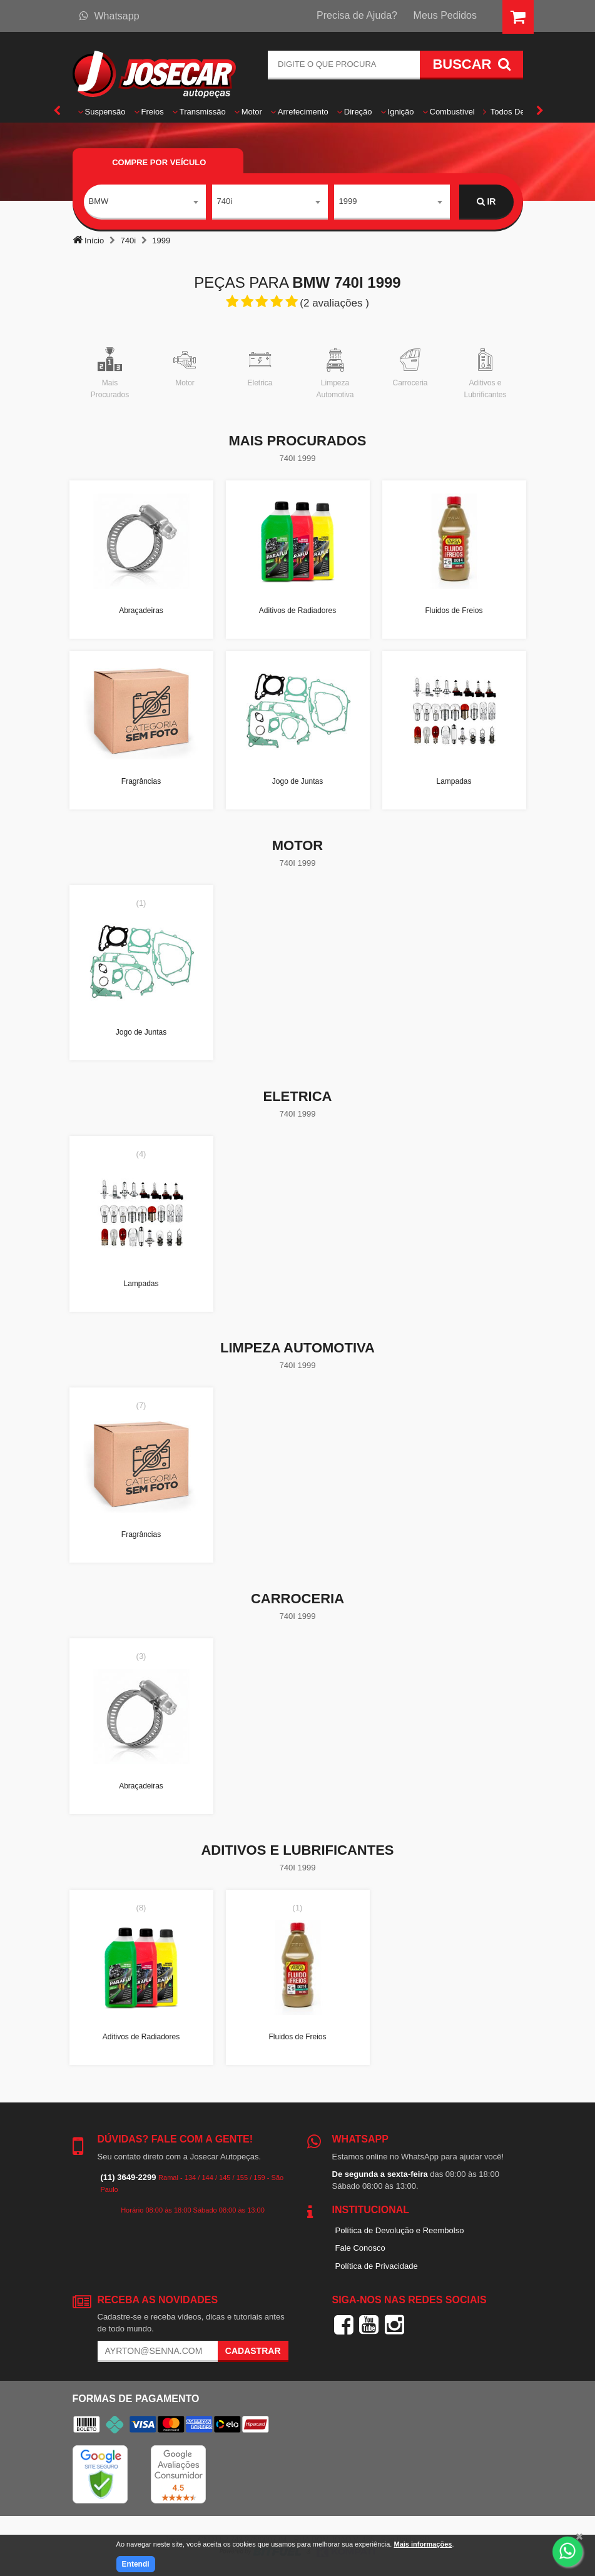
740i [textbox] (225, 201)
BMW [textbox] (99, 201)
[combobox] (145, 202)
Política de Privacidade (376, 2266)
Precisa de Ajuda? (357, 15)
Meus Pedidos (445, 15)
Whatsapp (109, 16)
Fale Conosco (360, 2248)
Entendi (136, 2564)
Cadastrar (253, 2351)
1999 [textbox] (348, 201)
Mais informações (423, 2544)
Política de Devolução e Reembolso (399, 2230)
